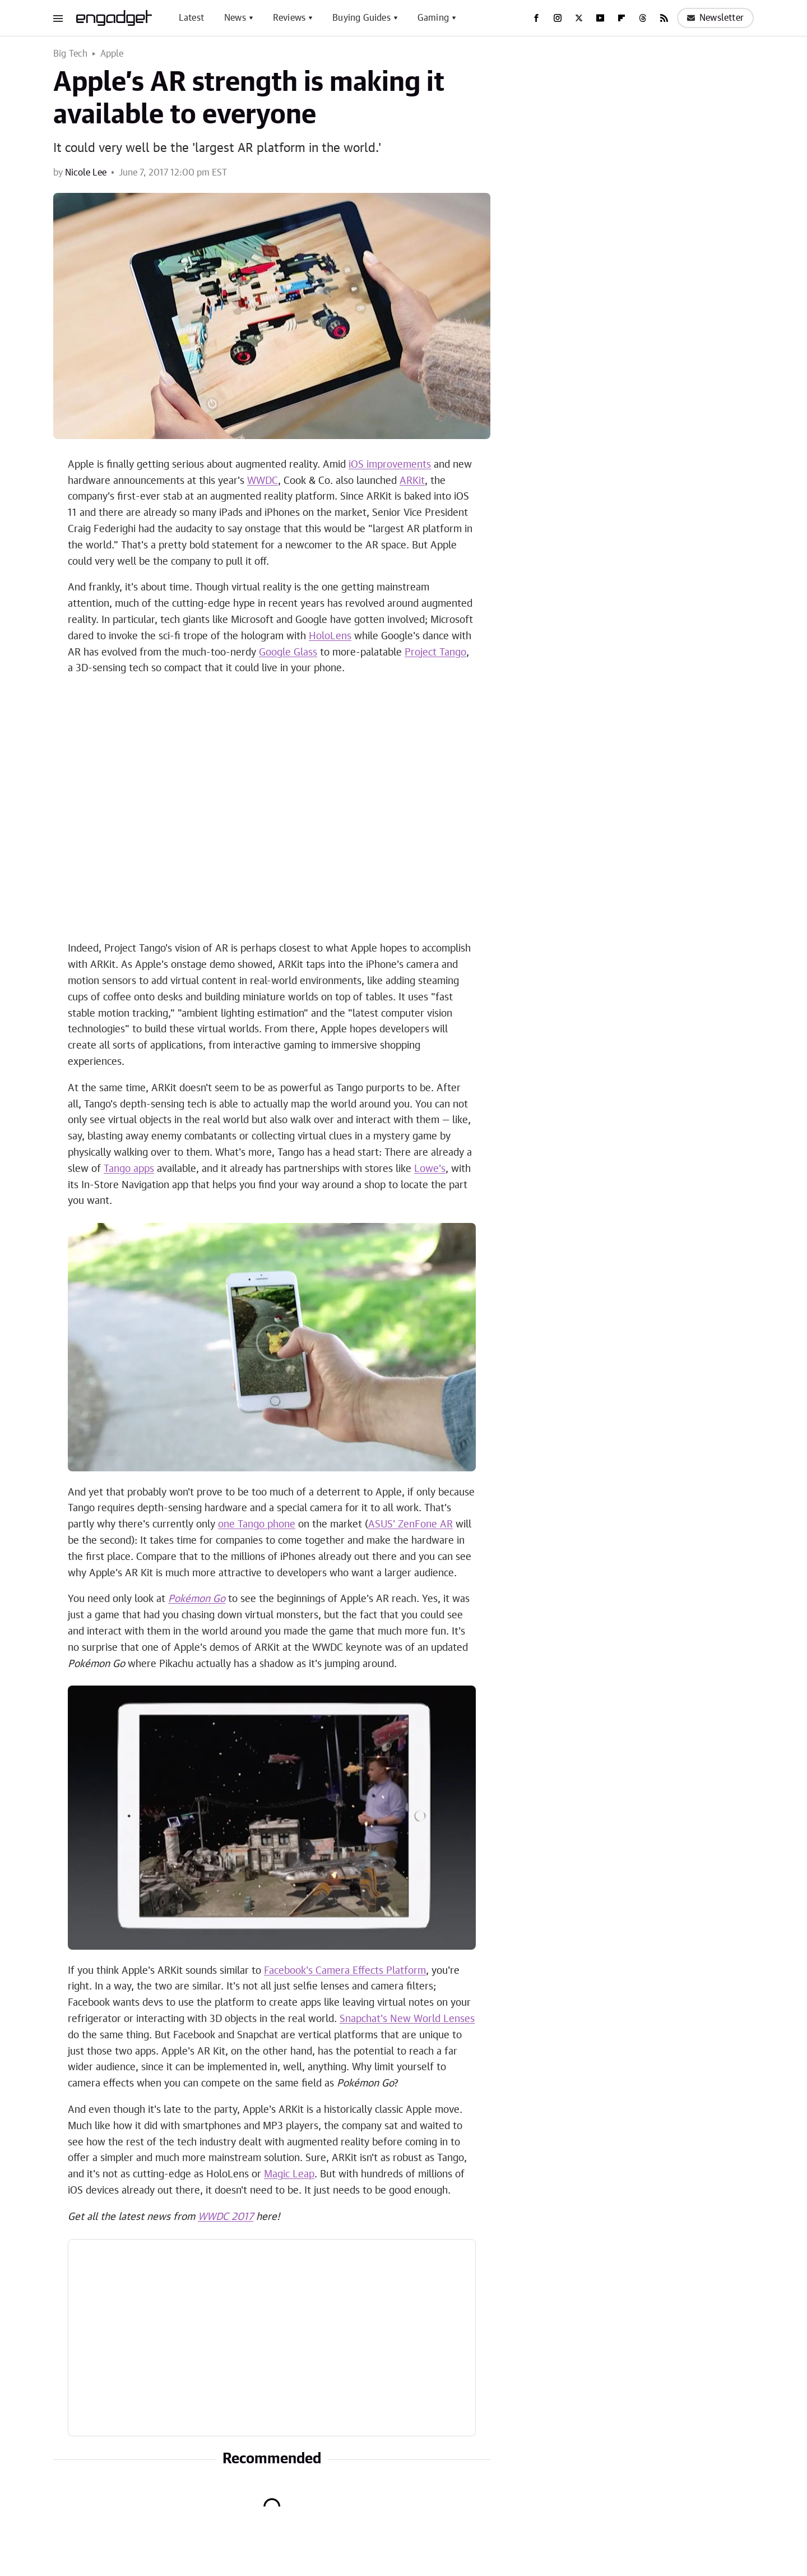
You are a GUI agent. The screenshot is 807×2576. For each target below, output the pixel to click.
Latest (191, 17)
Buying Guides (361, 17)
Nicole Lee (85, 172)
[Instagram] (557, 18)
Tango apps (129, 1169)
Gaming (433, 17)
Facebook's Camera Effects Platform (345, 1971)
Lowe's (430, 1169)
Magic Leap (289, 2174)
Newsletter (715, 17)
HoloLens (330, 636)
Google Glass (288, 653)
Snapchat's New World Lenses (407, 2019)
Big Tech (70, 53)
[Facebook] (536, 18)
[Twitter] (579, 18)
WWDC (262, 481)
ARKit (412, 481)
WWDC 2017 (225, 2217)
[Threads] (642, 18)
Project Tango (435, 653)
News (235, 17)
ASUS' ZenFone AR (410, 1525)
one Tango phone (256, 1525)
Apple (112, 53)
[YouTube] (600, 18)
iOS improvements (390, 465)
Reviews (289, 17)
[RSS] (664, 18)
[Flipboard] (621, 18)
